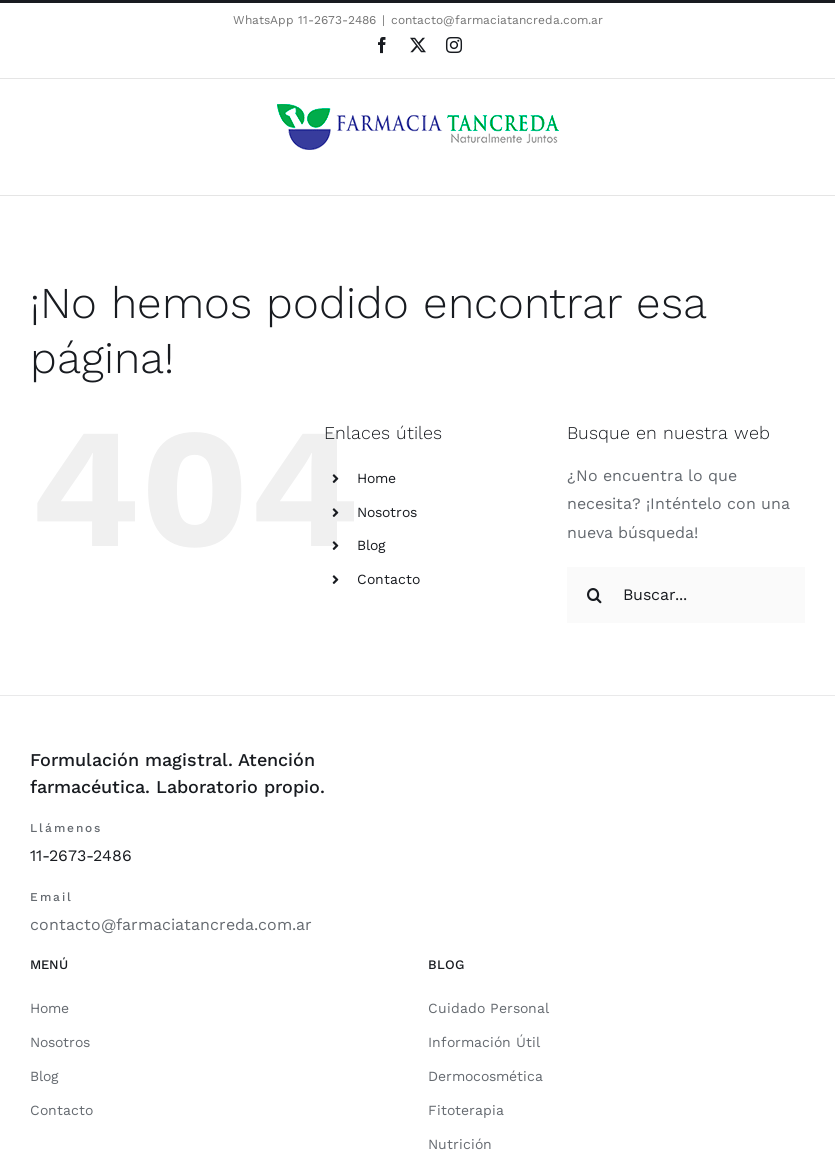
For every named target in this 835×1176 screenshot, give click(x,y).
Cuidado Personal (488, 1008)
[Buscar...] (686, 595)
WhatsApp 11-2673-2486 (304, 20)
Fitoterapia (466, 1110)
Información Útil (484, 1042)
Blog (371, 545)
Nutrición (460, 1144)
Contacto (388, 579)
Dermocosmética (485, 1076)
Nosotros (387, 512)
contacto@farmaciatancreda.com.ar (497, 20)
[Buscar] (595, 595)
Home (376, 478)
